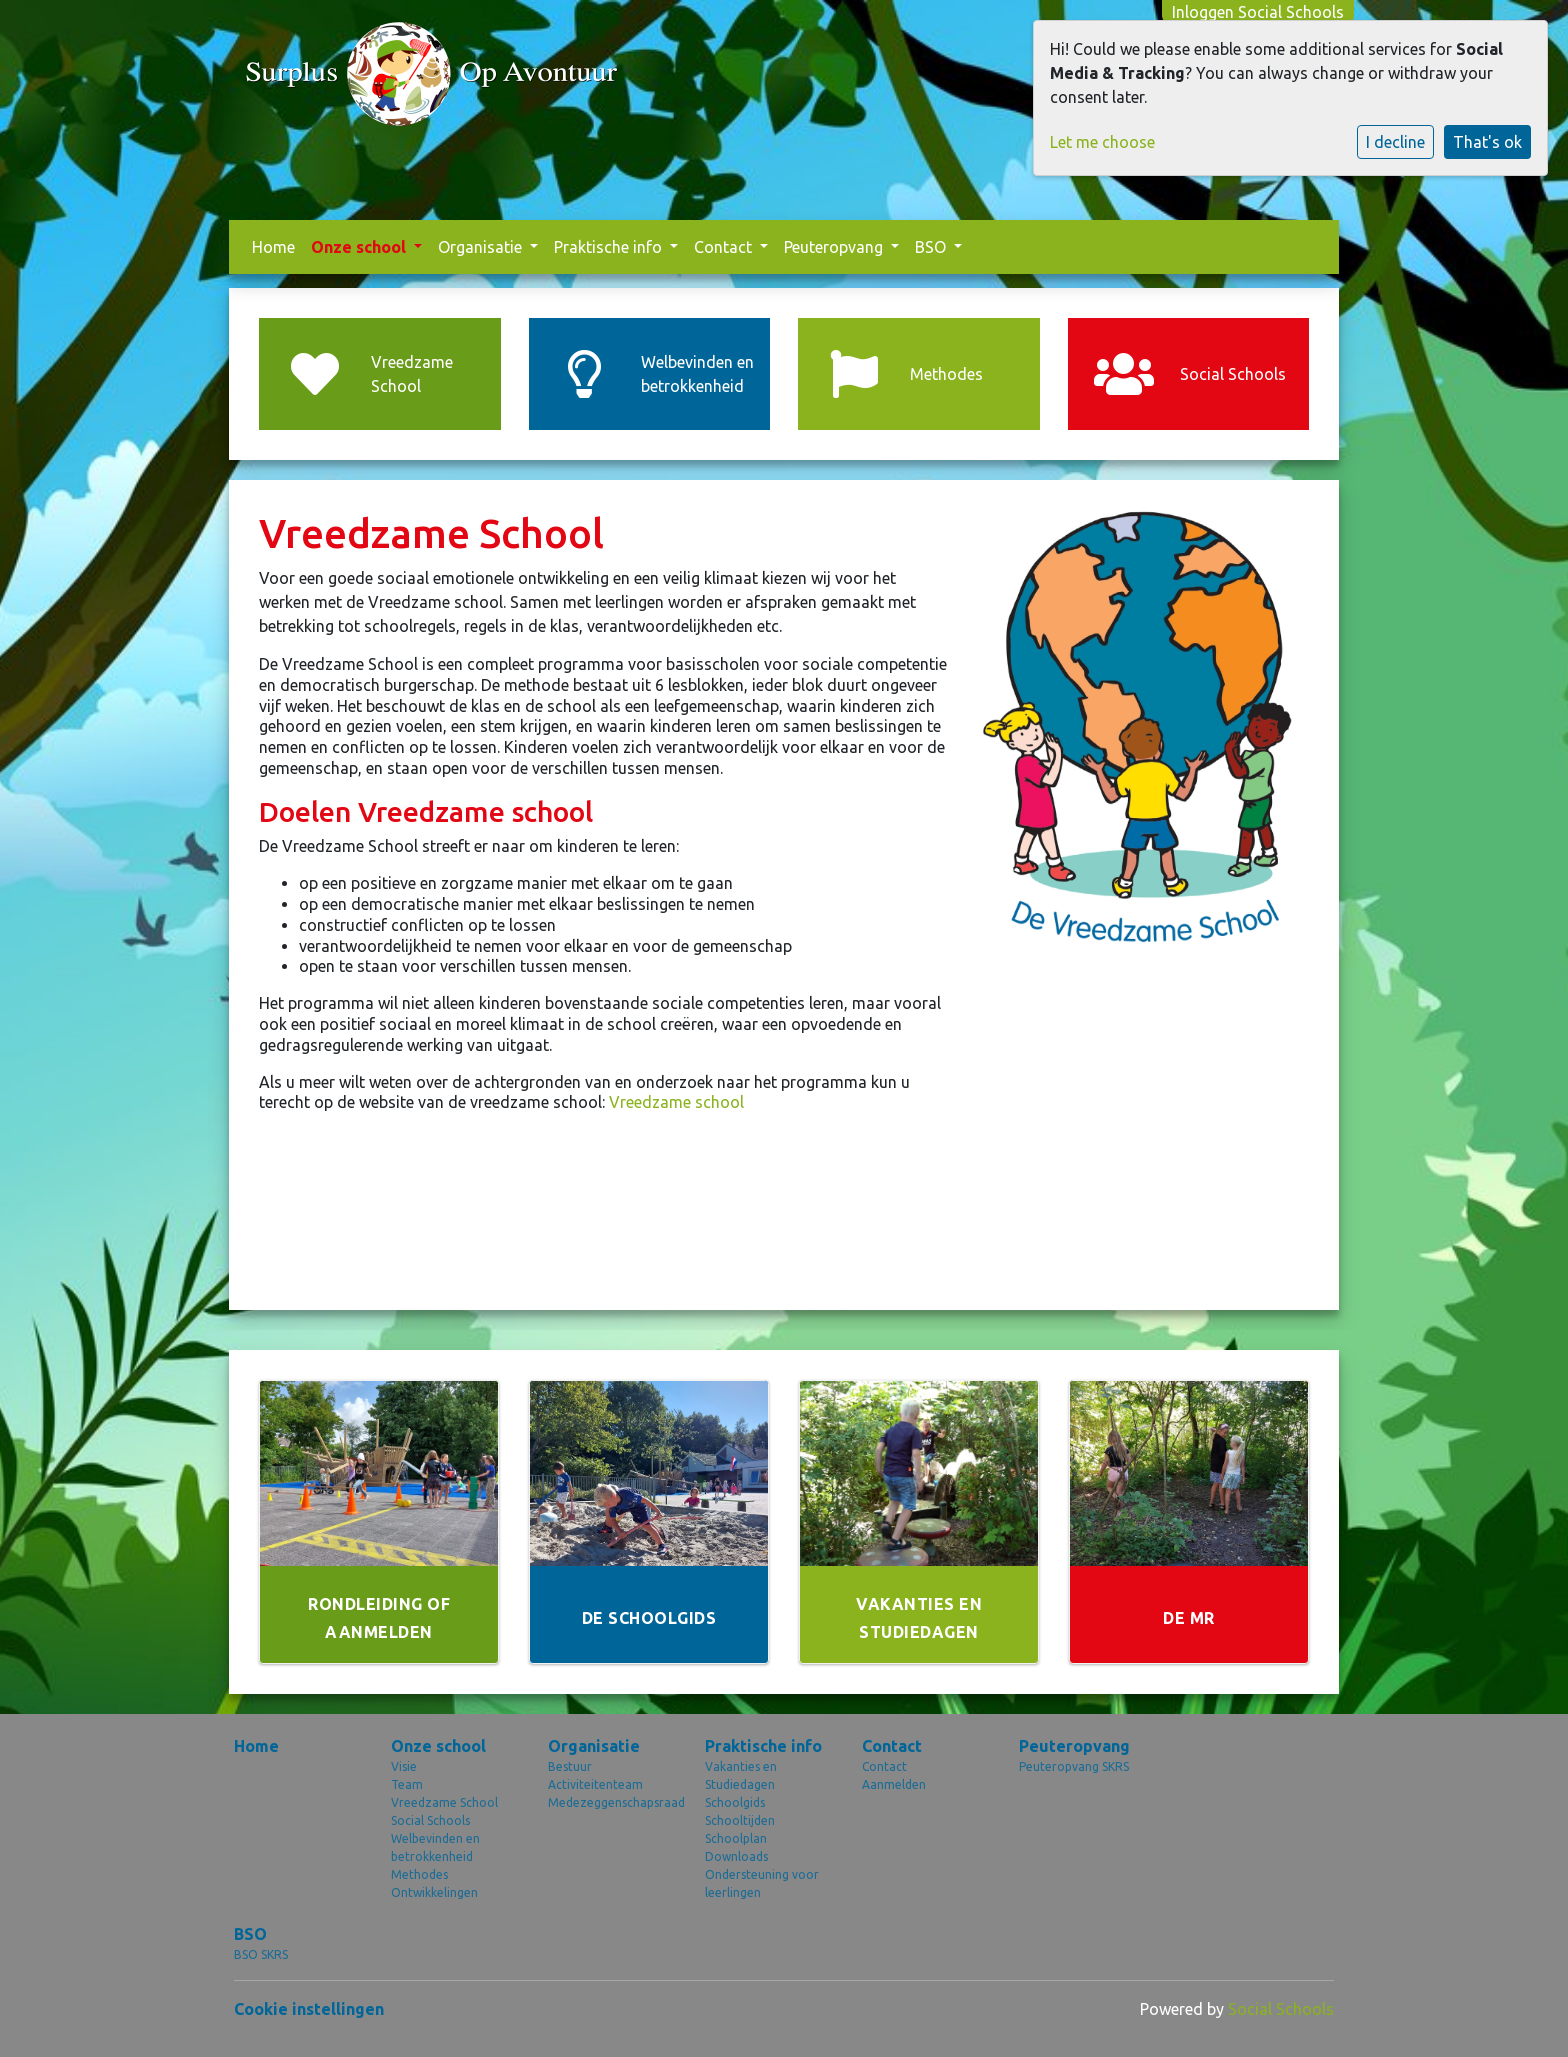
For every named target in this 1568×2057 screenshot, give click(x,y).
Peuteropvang (835, 247)
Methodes (419, 1874)
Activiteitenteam (595, 1784)
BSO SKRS (261, 1954)
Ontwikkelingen (434, 1892)
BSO (932, 247)
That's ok (1487, 142)
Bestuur (570, 1766)
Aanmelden (894, 1784)
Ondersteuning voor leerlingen (762, 1883)
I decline (1395, 142)
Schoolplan (736, 1838)
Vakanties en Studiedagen (741, 1775)
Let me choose (1102, 142)
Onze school (360, 247)
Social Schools (430, 1820)
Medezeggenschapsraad (611, 1802)
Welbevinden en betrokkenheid (435, 1847)
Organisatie (482, 247)
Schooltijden (740, 1820)
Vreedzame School (444, 1802)
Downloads (736, 1856)
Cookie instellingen (309, 2009)
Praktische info (610, 247)
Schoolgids (735, 1802)
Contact (725, 247)
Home (273, 247)
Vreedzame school (676, 1102)
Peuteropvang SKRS (1074, 1766)
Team (407, 1784)
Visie (404, 1766)
